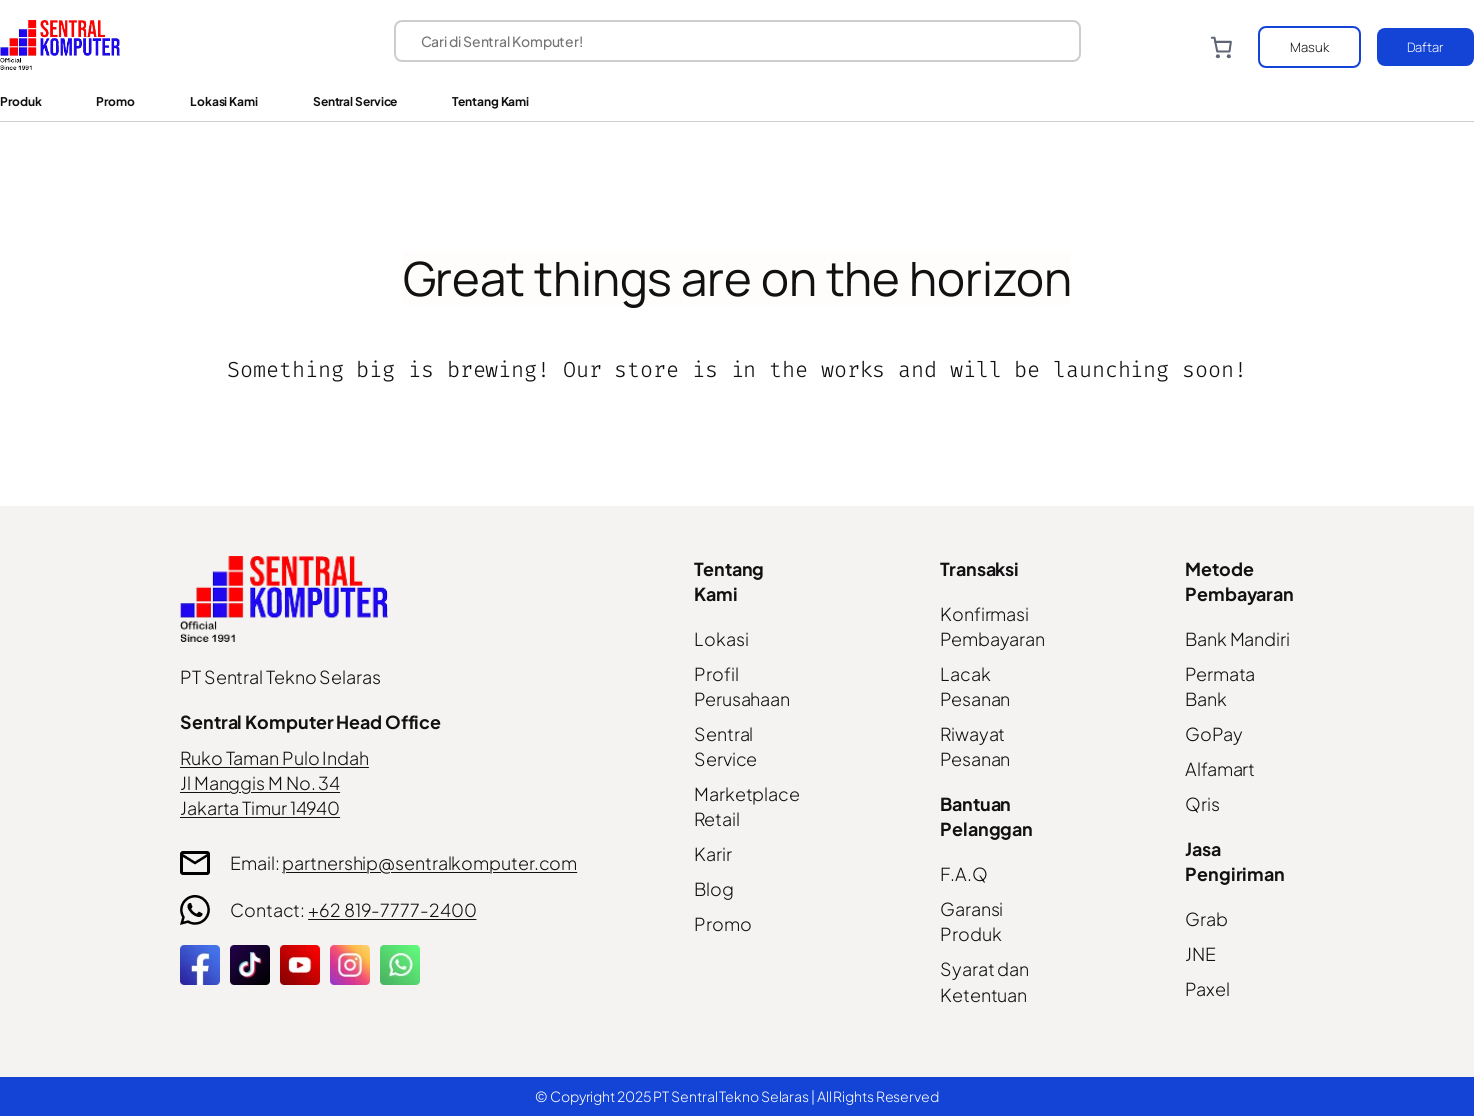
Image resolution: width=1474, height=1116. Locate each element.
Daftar (1425, 47)
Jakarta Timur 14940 (260, 807)
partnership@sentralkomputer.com (429, 862)
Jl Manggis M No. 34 (260, 782)
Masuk (1309, 47)
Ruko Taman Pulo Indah (274, 757)
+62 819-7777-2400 (392, 909)
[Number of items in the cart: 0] (1221, 47)
